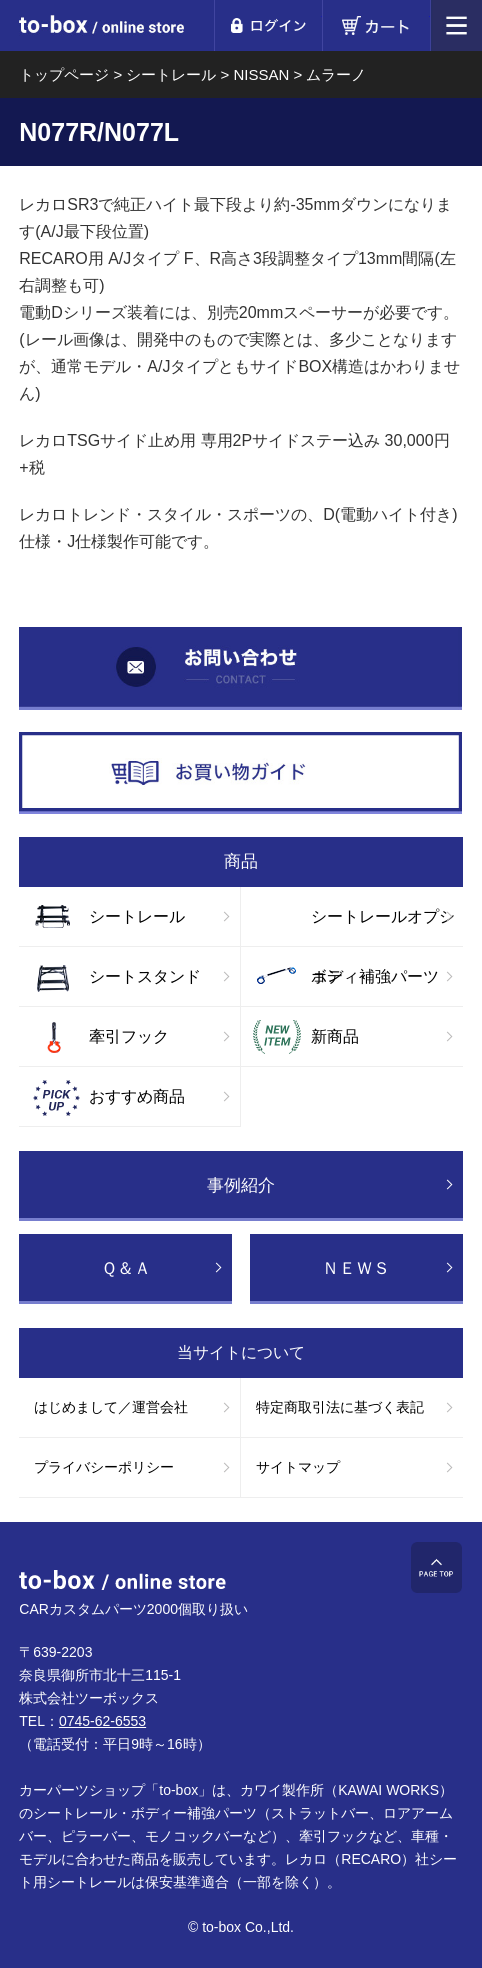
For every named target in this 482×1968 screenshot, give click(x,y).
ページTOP (436, 1567)
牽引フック (129, 1036)
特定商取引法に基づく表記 (340, 1407)
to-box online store (101, 28)
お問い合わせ (240, 668)
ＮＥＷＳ (356, 1268)
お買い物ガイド (240, 773)
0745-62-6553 (102, 1721)
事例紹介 (241, 1185)
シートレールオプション (383, 927)
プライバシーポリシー (104, 1467)
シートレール (137, 916)
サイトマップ (298, 1467)
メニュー (456, 25)
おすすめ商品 (137, 1096)
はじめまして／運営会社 (111, 1407)
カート (376, 25)
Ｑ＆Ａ (126, 1268)
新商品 (335, 1036)
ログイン (268, 25)
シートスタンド (145, 976)
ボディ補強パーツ (375, 976)
